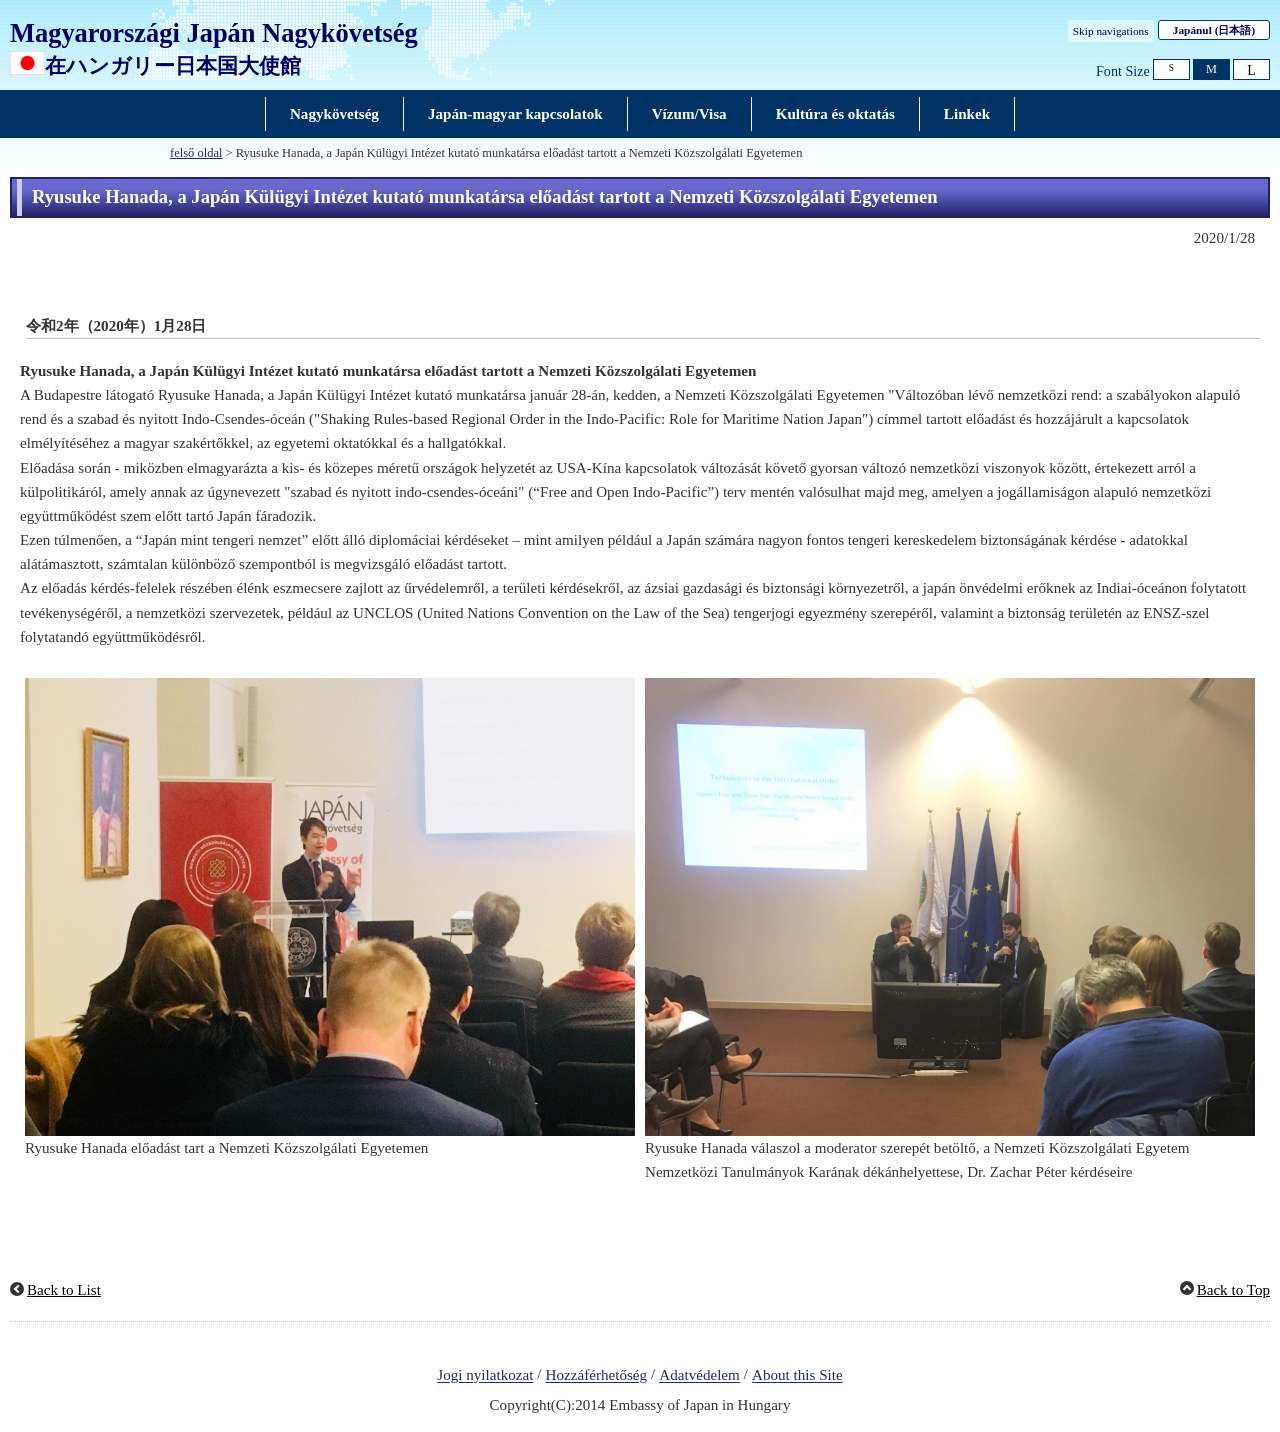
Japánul (1214, 30)
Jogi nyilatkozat (485, 1376)
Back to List (64, 1290)
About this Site (797, 1376)
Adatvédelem (699, 1376)
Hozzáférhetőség (597, 1376)
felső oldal (196, 153)
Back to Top (1233, 1290)
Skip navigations (1111, 31)
